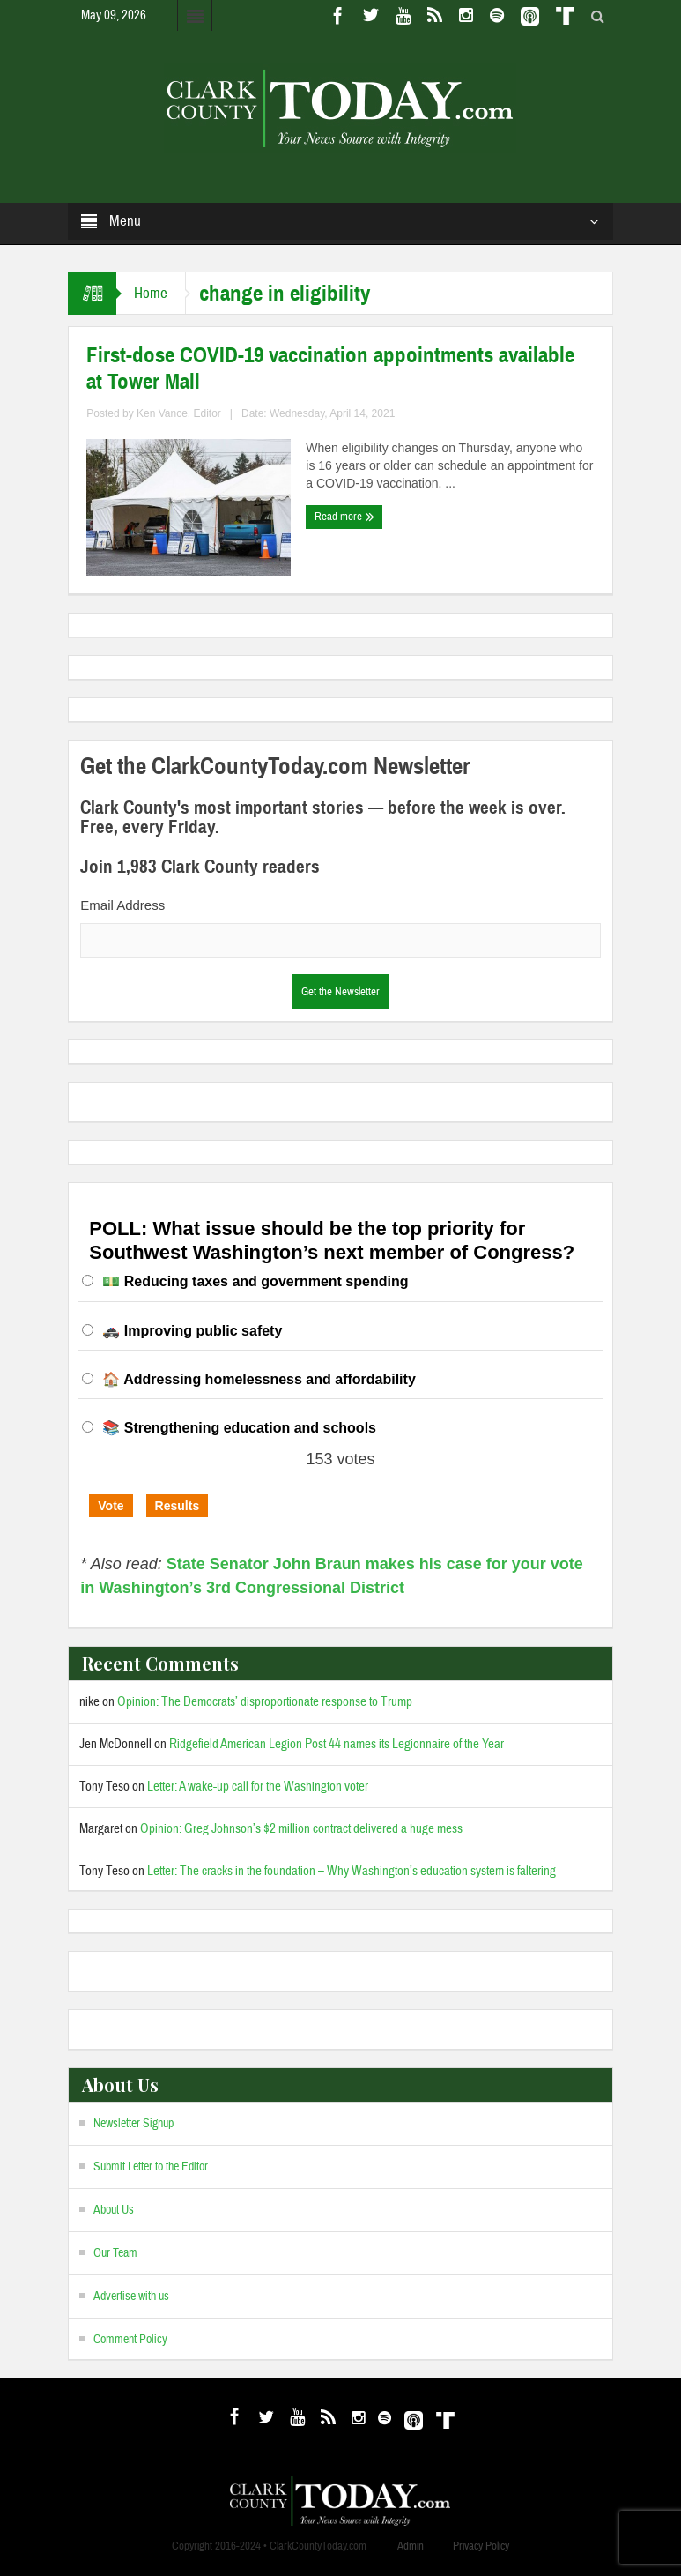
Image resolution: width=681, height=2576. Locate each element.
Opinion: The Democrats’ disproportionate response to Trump (264, 1702)
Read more (344, 517)
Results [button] (177, 1506)
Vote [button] (110, 1506)
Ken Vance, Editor (179, 413)
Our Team (115, 2253)
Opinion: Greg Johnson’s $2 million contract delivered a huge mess (301, 1828)
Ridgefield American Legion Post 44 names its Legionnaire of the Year (336, 1744)
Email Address (122, 904)
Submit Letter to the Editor (150, 2167)
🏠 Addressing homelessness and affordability (259, 1379)
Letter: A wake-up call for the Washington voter (257, 1786)
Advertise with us (131, 2296)
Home (150, 293)
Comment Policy (130, 2340)
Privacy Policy (481, 2546)
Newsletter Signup (133, 2124)
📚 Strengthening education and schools (239, 1427)
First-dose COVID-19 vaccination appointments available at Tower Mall (330, 368)
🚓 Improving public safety (192, 1330)
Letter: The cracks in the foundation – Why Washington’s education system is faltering (351, 1871)
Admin (410, 2546)
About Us (113, 2210)
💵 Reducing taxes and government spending (255, 1281)
